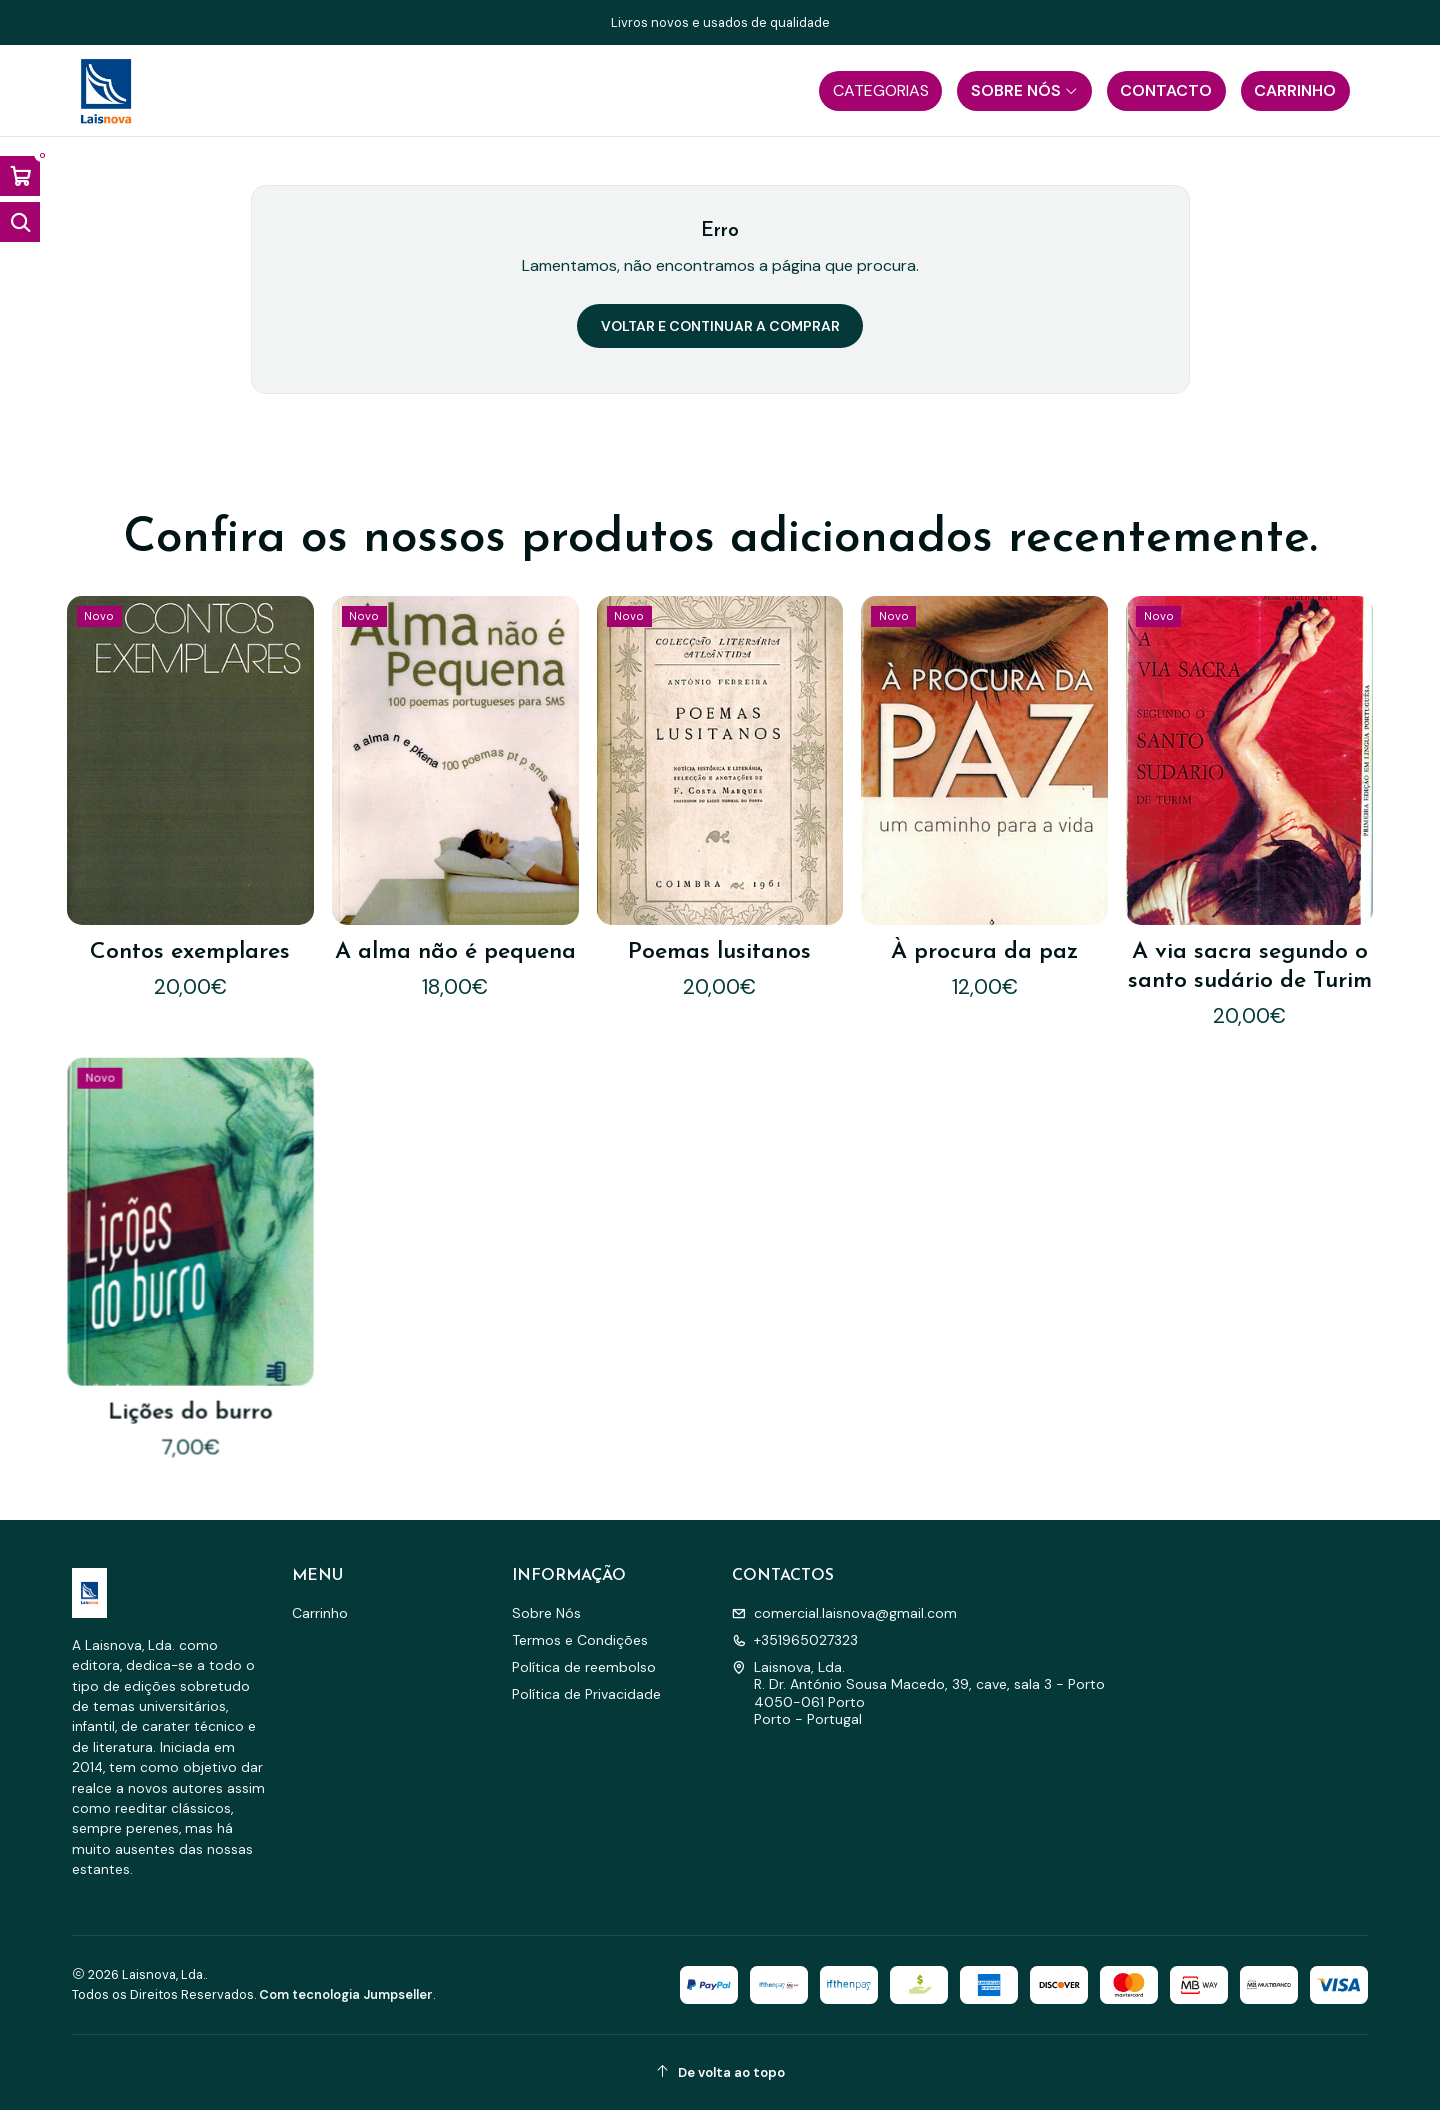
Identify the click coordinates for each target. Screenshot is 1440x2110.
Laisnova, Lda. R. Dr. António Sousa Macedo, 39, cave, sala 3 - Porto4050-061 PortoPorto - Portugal (918, 1693)
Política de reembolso (584, 1667)
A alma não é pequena (455, 952)
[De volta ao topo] (720, 2072)
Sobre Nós (546, 1613)
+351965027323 (795, 1640)
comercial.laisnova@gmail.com (844, 1613)
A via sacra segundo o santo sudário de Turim (1250, 967)
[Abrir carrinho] (20, 176)
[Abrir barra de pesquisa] (20, 222)
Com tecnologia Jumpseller (346, 1994)
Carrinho (320, 1613)
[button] (880, 91)
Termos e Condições (580, 1640)
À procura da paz (984, 952)
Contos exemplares (190, 952)
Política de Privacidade (586, 1694)
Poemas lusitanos (719, 952)
